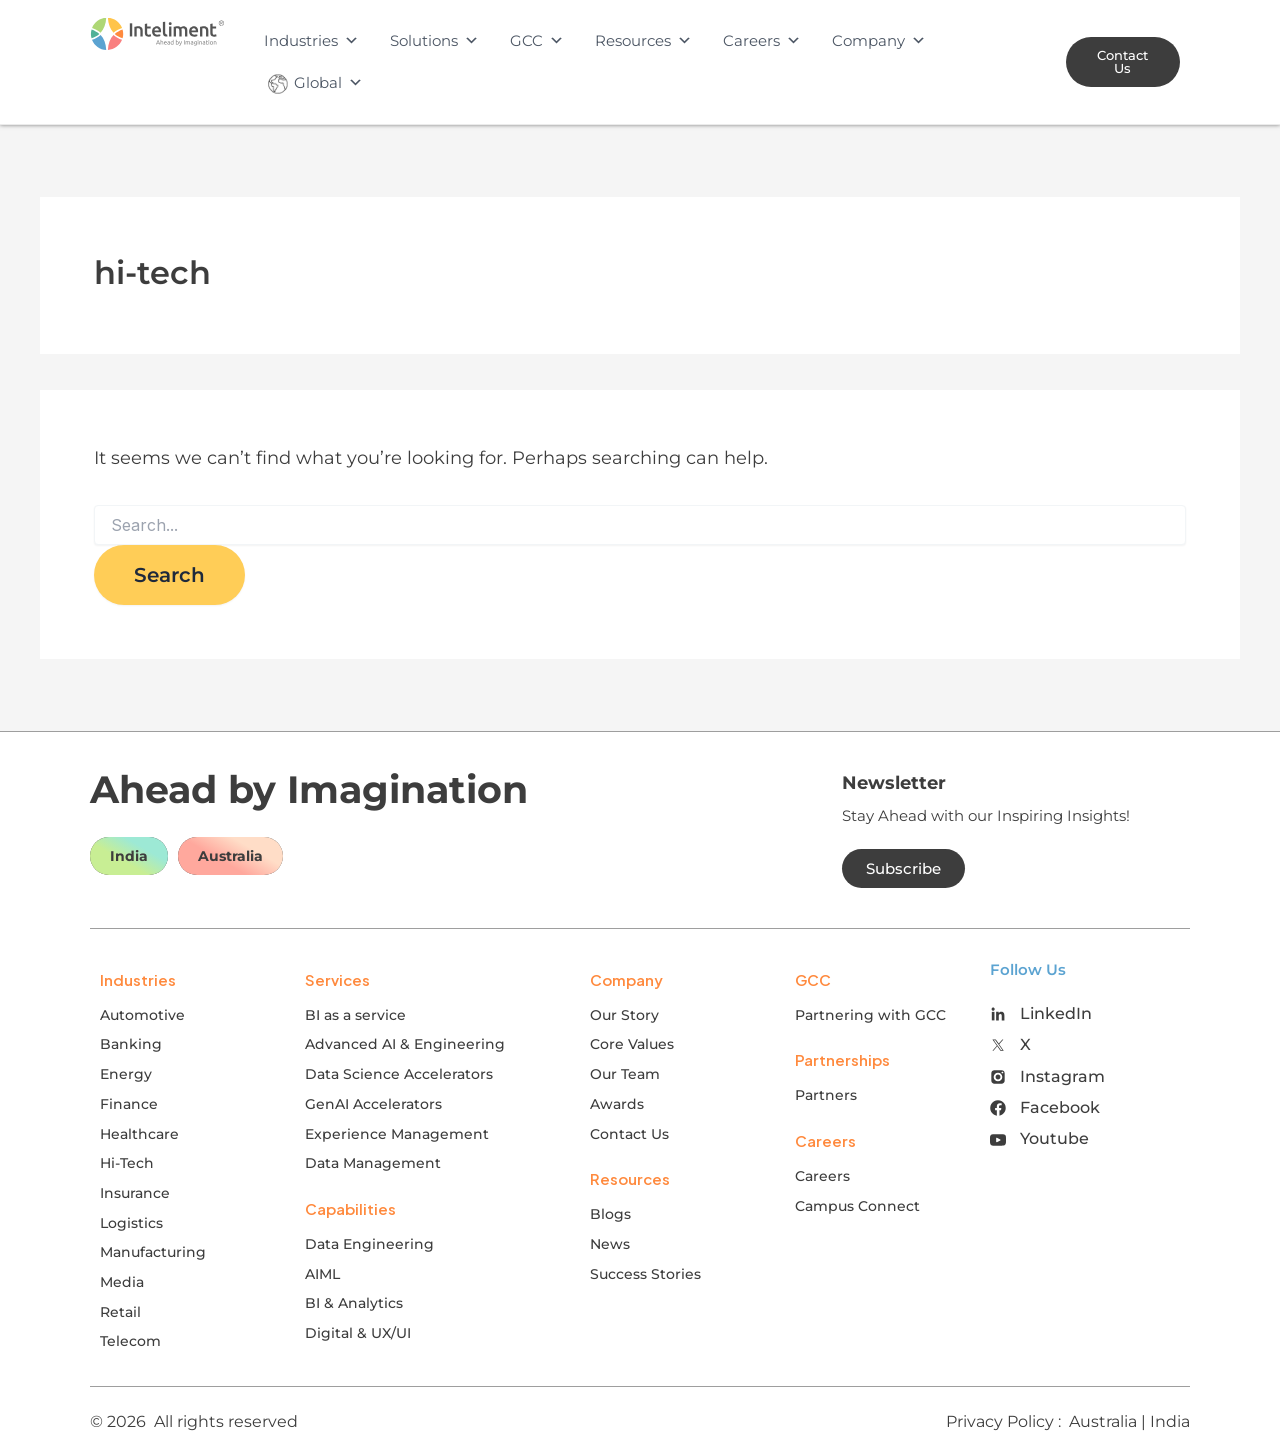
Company (879, 41)
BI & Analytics (354, 1303)
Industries (311, 41)
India (129, 856)
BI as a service (355, 1015)
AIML (322, 1274)
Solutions (434, 41)
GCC (537, 41)
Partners (826, 1095)
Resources (643, 41)
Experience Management (397, 1134)
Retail (120, 1312)
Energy (126, 1074)
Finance (129, 1104)
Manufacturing (153, 1252)
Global (314, 83)
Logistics (131, 1223)
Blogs (610, 1214)
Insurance (135, 1193)
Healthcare (139, 1134)
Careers (762, 41)
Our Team (625, 1074)
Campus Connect (857, 1206)
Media (122, 1282)
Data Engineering (369, 1244)
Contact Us (629, 1134)
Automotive (142, 1015)
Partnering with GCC (870, 1015)
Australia (230, 856)
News (610, 1244)
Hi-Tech (127, 1163)
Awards (617, 1104)
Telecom (130, 1341)
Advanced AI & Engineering (405, 1044)
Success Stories (645, 1274)
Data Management (373, 1163)
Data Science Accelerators (399, 1074)
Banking (131, 1044)
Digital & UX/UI (358, 1333)
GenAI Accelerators (373, 1104)
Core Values (632, 1044)
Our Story (624, 1015)
